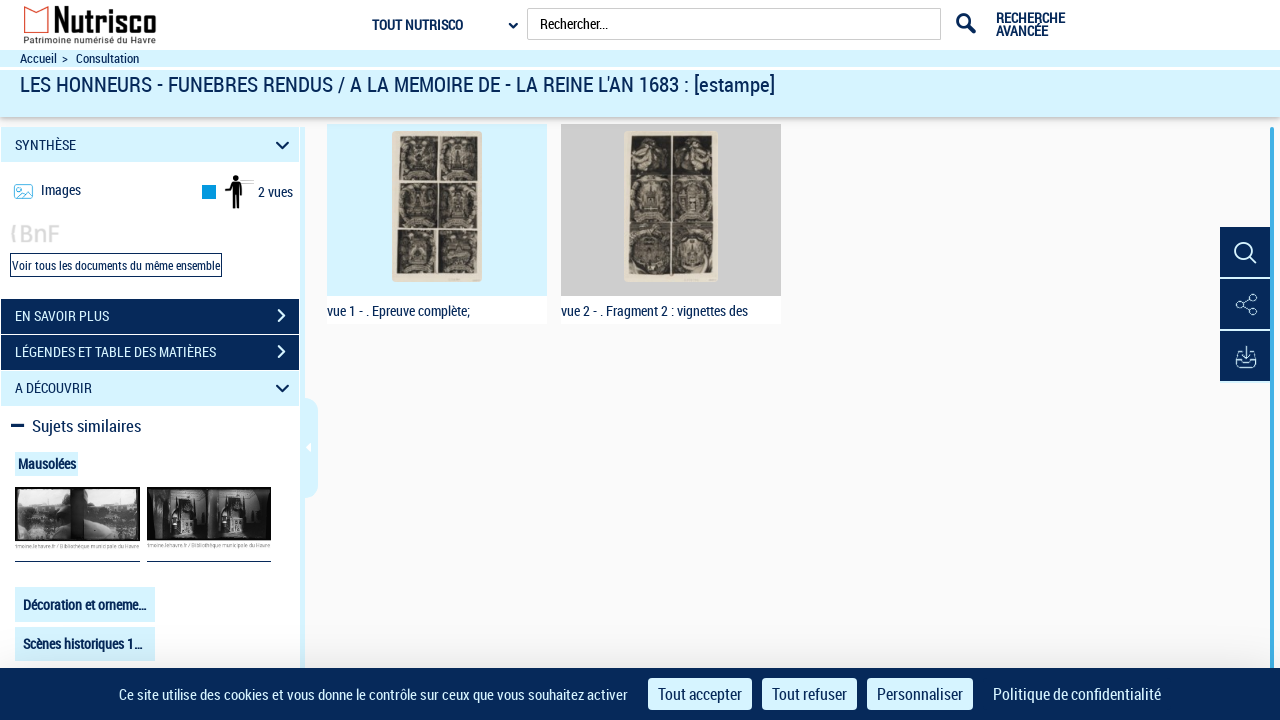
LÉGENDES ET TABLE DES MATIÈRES (157, 352)
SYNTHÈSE (155, 144)
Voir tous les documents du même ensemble (116, 265)
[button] (1245, 253)
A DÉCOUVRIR (155, 388)
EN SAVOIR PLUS (157, 316)
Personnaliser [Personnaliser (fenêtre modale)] (920, 694)
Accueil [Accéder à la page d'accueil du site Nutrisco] (38, 58)
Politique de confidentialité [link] (1077, 694)
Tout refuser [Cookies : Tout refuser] (809, 694)
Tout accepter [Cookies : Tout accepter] (700, 694)
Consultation (107, 58)
